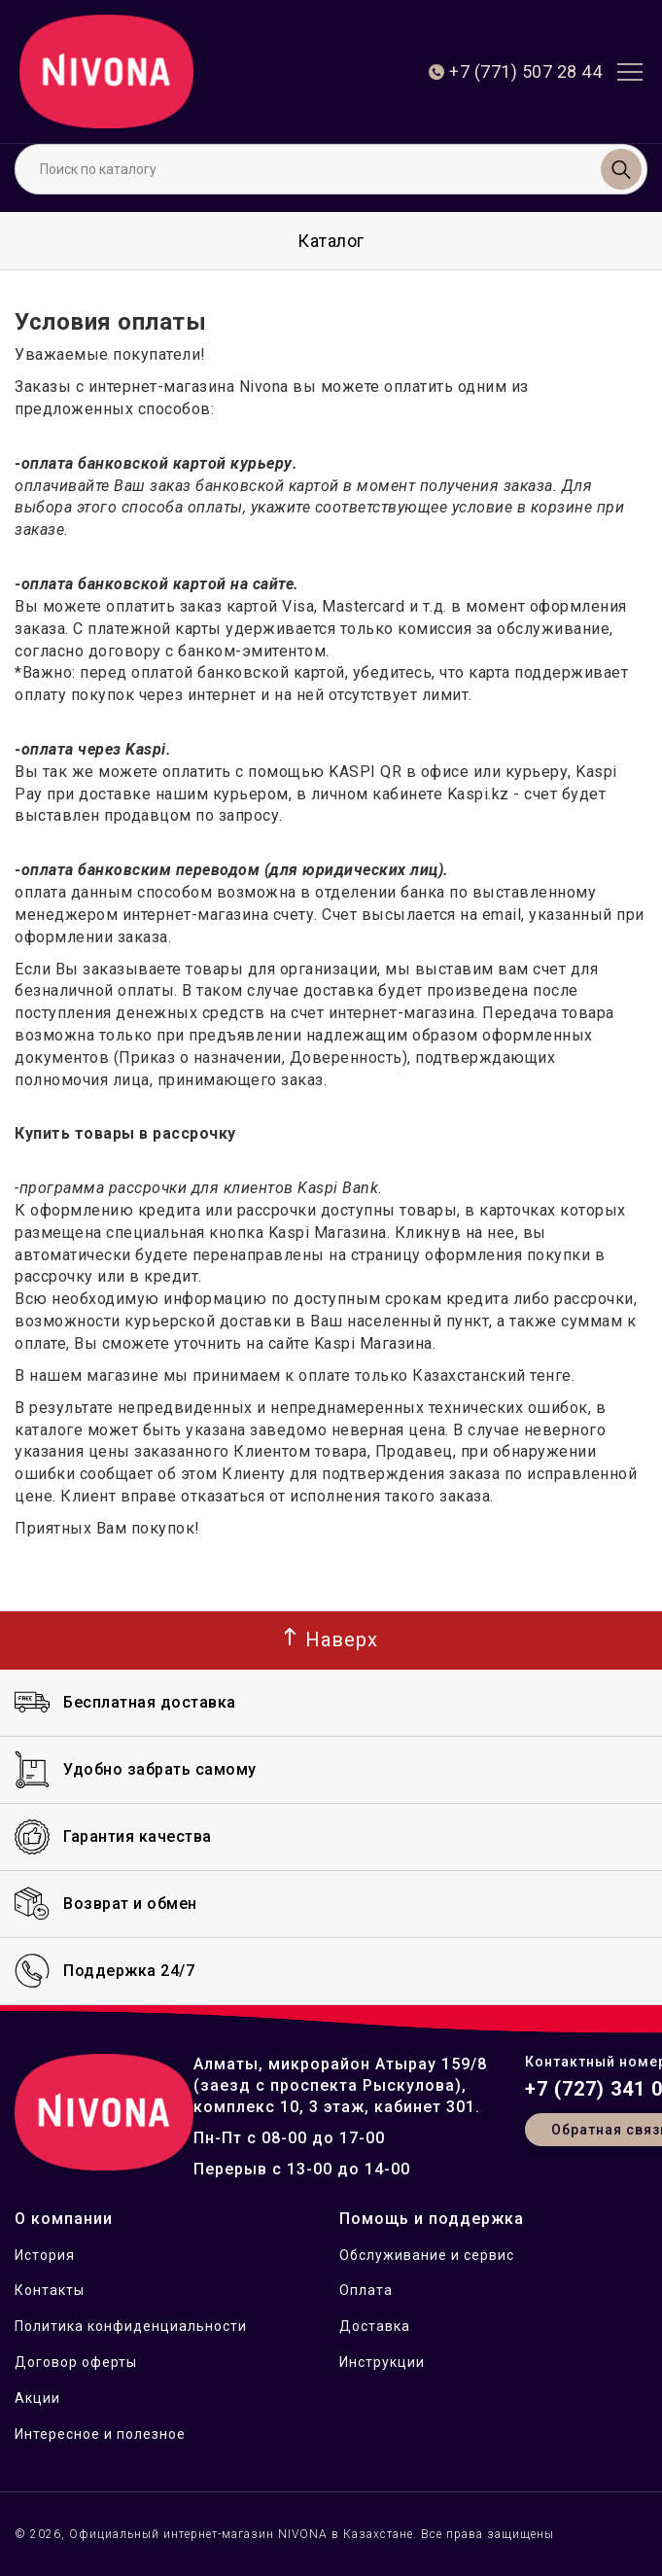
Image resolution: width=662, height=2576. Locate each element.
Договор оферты (76, 2362)
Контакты (50, 2290)
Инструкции (382, 2362)
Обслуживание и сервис (426, 2255)
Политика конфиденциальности (131, 2326)
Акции (37, 2398)
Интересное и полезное (100, 2434)
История (45, 2255)
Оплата (366, 2290)
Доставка (374, 2326)
